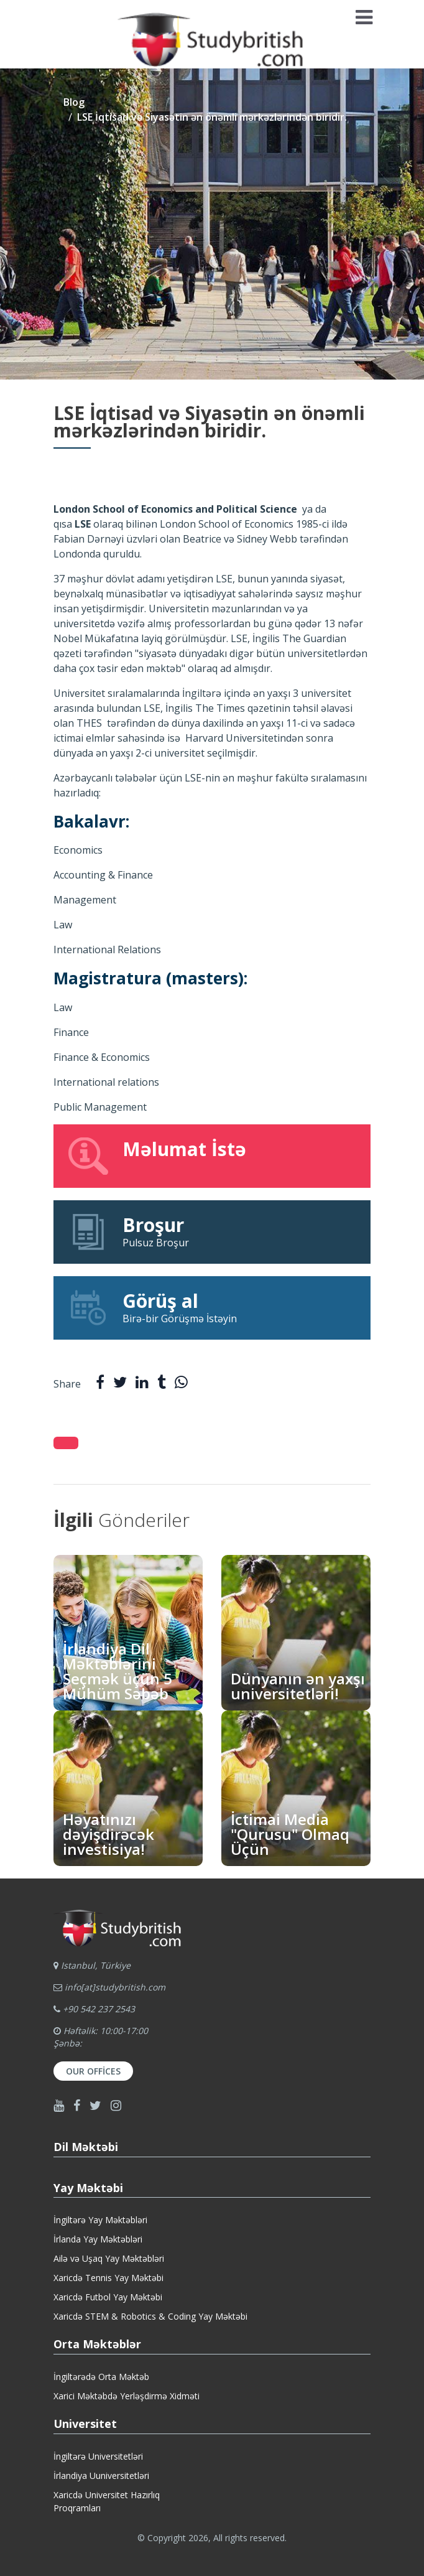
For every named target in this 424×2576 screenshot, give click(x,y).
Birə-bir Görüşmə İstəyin (212, 1307)
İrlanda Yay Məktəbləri (97, 2239)
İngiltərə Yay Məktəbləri (100, 2220)
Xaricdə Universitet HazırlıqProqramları (106, 2501)
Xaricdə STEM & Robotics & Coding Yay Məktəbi (150, 2316)
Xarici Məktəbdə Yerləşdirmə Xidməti (126, 2396)
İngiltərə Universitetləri (98, 2456)
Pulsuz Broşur (212, 1231)
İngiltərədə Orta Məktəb (101, 2376)
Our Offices (93, 2071)
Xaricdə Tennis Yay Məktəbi (108, 2278)
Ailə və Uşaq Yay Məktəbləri (108, 2258)
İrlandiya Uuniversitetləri (101, 2475)
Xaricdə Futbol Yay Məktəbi (107, 2297)
